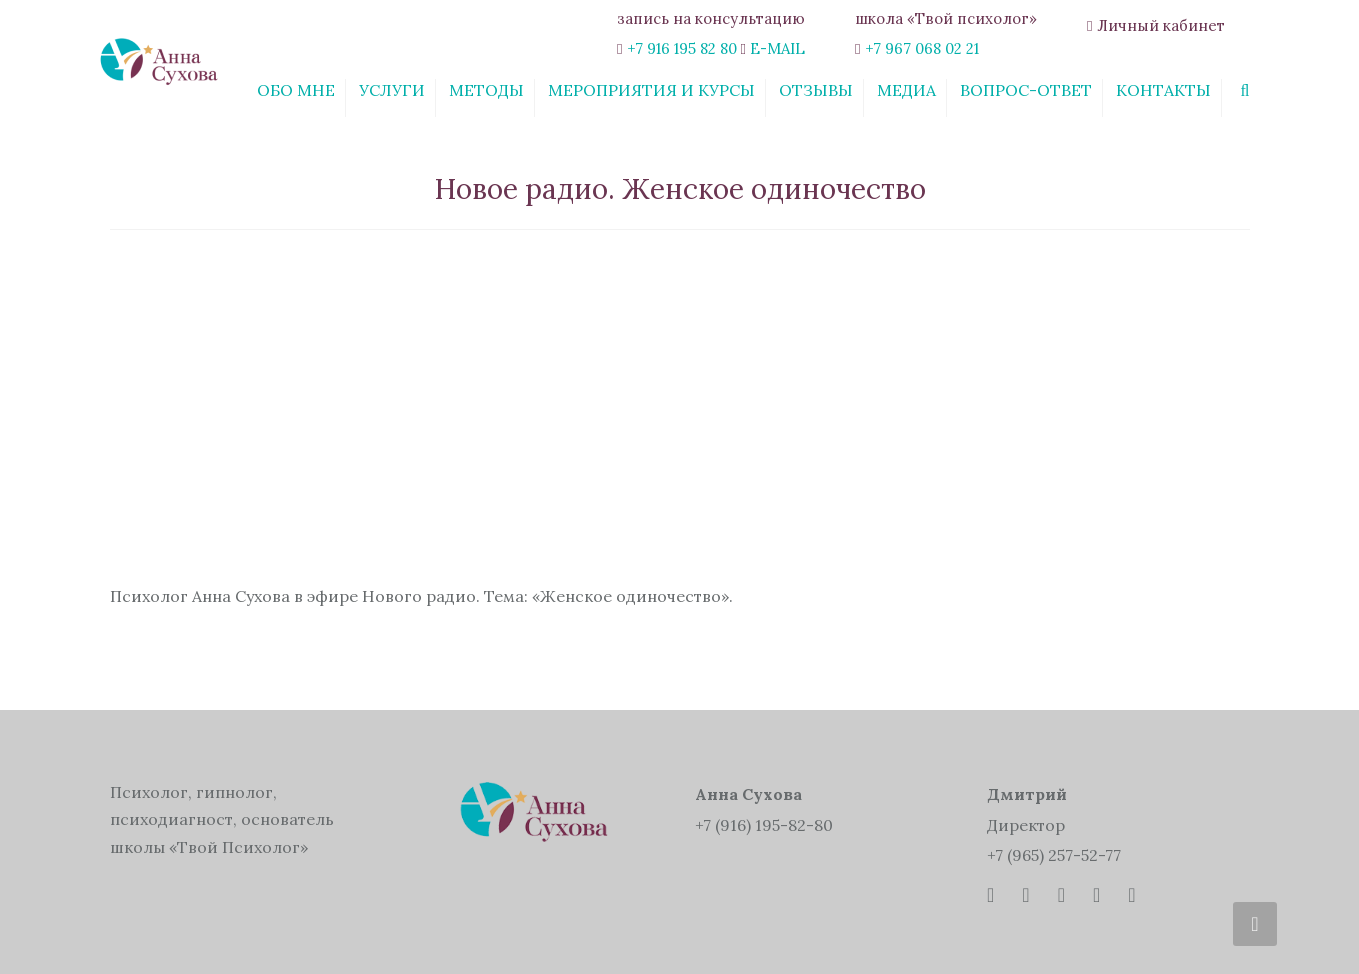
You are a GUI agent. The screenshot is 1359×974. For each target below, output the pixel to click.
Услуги (392, 90)
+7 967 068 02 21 (922, 48)
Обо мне (296, 90)
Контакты (1163, 90)
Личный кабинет (1161, 25)
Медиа (906, 90)
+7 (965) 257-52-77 (1054, 855)
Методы (486, 90)
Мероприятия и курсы (651, 90)
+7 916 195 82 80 (682, 48)
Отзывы (816, 90)
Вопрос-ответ (1026, 90)
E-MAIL (777, 48)
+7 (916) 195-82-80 (764, 825)
